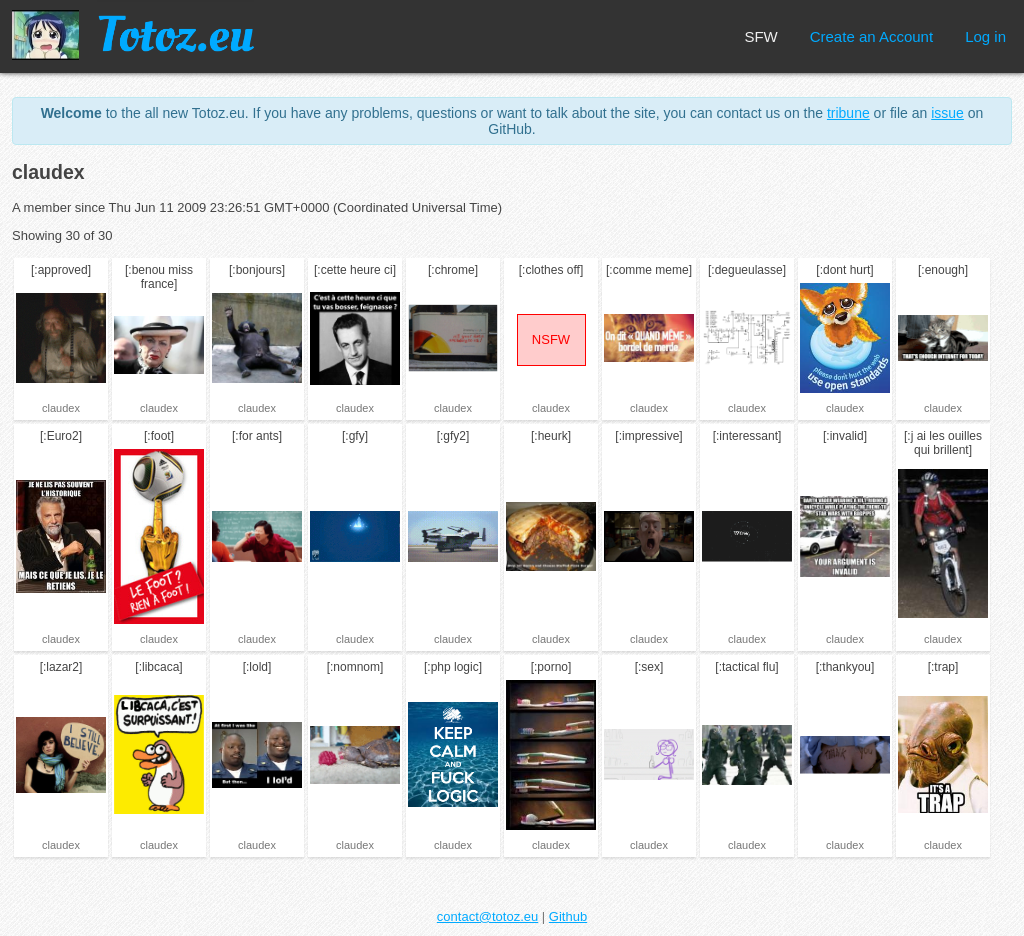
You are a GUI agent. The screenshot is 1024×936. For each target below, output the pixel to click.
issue (947, 113)
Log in (985, 36)
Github (568, 916)
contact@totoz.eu (487, 916)
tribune (848, 113)
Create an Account (871, 36)
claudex (61, 408)
